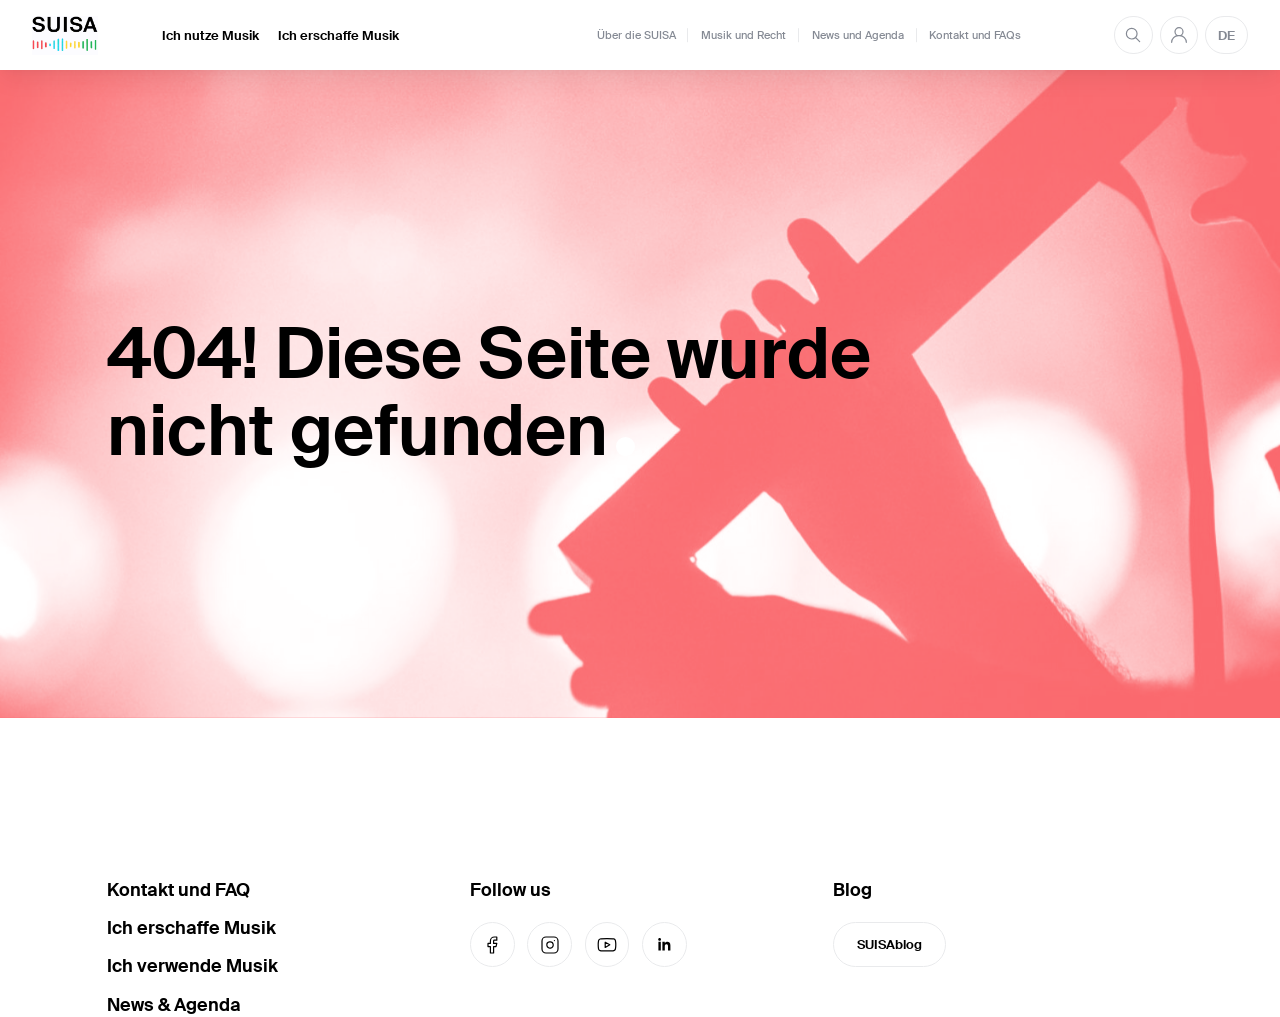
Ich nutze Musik (210, 35)
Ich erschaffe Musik (338, 35)
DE (1226, 35)
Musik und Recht (743, 35)
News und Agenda (858, 35)
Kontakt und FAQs (975, 35)
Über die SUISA (636, 35)
